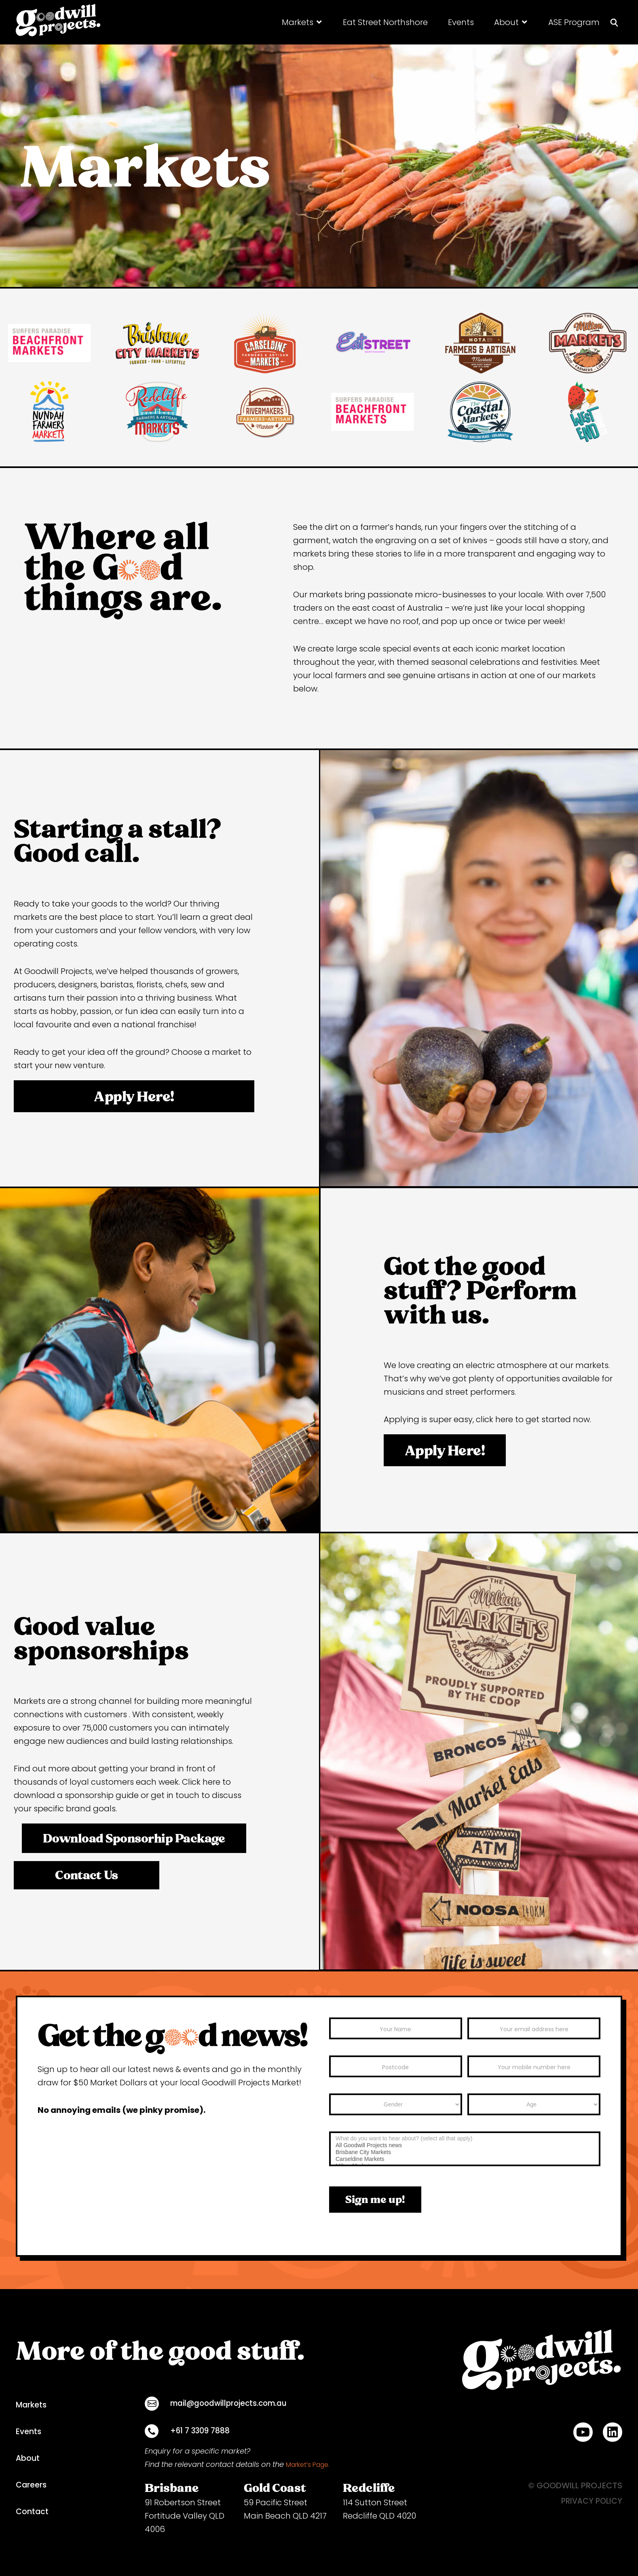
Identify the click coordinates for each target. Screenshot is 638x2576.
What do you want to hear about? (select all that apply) (465, 2138)
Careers (32, 2485)
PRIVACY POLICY (590, 2500)
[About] (511, 22)
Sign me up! (375, 2199)
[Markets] (302, 22)
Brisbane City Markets (465, 2152)
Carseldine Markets (465, 2159)
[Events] (461, 22)
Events (29, 2431)
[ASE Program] (574, 22)
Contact (32, 2511)
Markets (32, 2405)
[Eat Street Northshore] (385, 22)
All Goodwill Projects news (465, 2145)
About (28, 2458)
